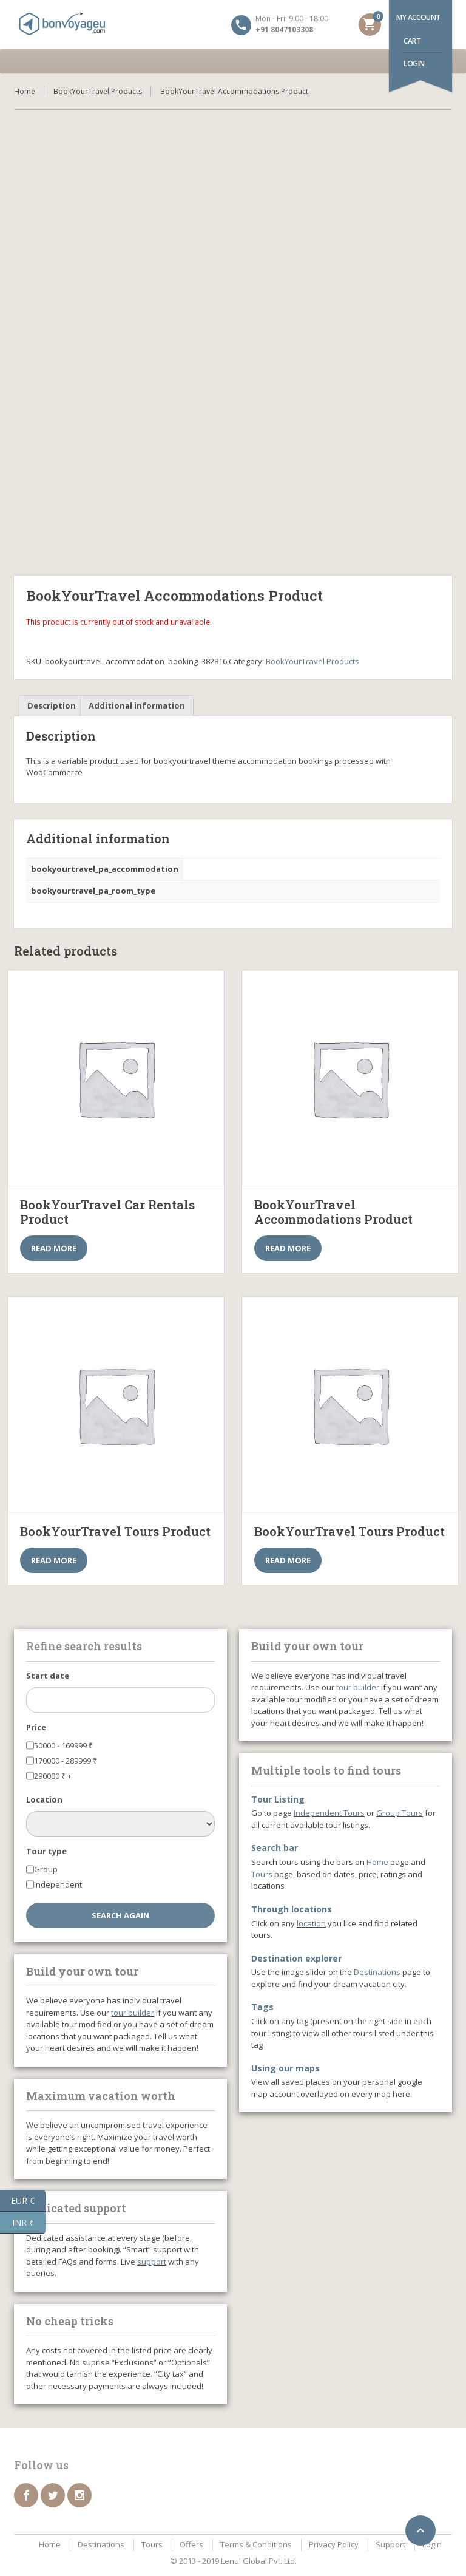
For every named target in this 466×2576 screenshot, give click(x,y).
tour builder (132, 2012)
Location (44, 1799)
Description (51, 705)
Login (414, 63)
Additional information (137, 705)
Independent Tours (329, 1812)
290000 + (53, 1775)
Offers (191, 2544)
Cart (412, 41)
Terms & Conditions (256, 2544)
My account (418, 17)
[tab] (51, 705)
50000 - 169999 (63, 1745)
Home (24, 91)
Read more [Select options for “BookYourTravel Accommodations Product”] (288, 1248)
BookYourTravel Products (97, 91)
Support (390, 2544)
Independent (58, 1884)
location (311, 1923)
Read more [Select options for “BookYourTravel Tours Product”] (53, 1560)
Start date (47, 1675)
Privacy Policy (334, 2544)
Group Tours (399, 1812)
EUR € (28, 2201)
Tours (261, 1874)
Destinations (377, 1971)
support (151, 2261)
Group (46, 1869)
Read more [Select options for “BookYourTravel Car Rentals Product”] (53, 1248)
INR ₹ (29, 2223)
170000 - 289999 (65, 1760)
